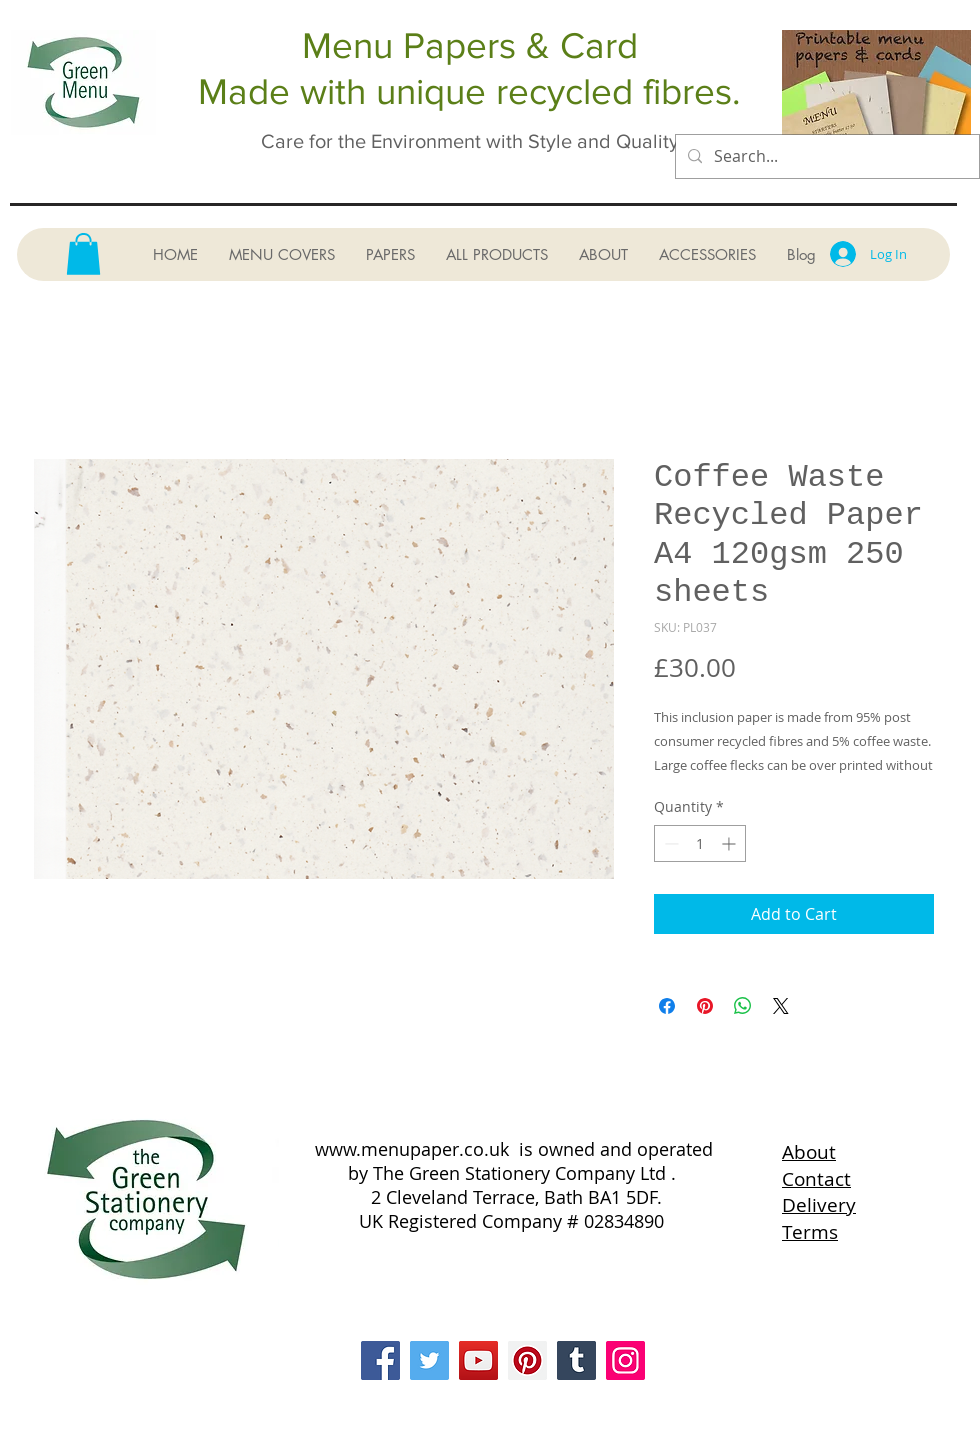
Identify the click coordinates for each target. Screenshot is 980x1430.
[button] (83, 254)
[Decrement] (669, 843)
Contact (816, 1179)
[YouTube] (478, 1360)
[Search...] (825, 156)
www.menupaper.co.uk (412, 1149)
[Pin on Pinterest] (705, 1006)
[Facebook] (380, 1360)
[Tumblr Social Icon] (576, 1360)
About (809, 1152)
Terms (810, 1232)
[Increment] (730, 843)
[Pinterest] (527, 1360)
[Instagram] (625, 1360)
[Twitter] (429, 1360)
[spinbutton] (700, 843)
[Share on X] (781, 1006)
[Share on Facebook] (667, 1006)
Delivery (819, 1205)
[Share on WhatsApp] (743, 1006)
